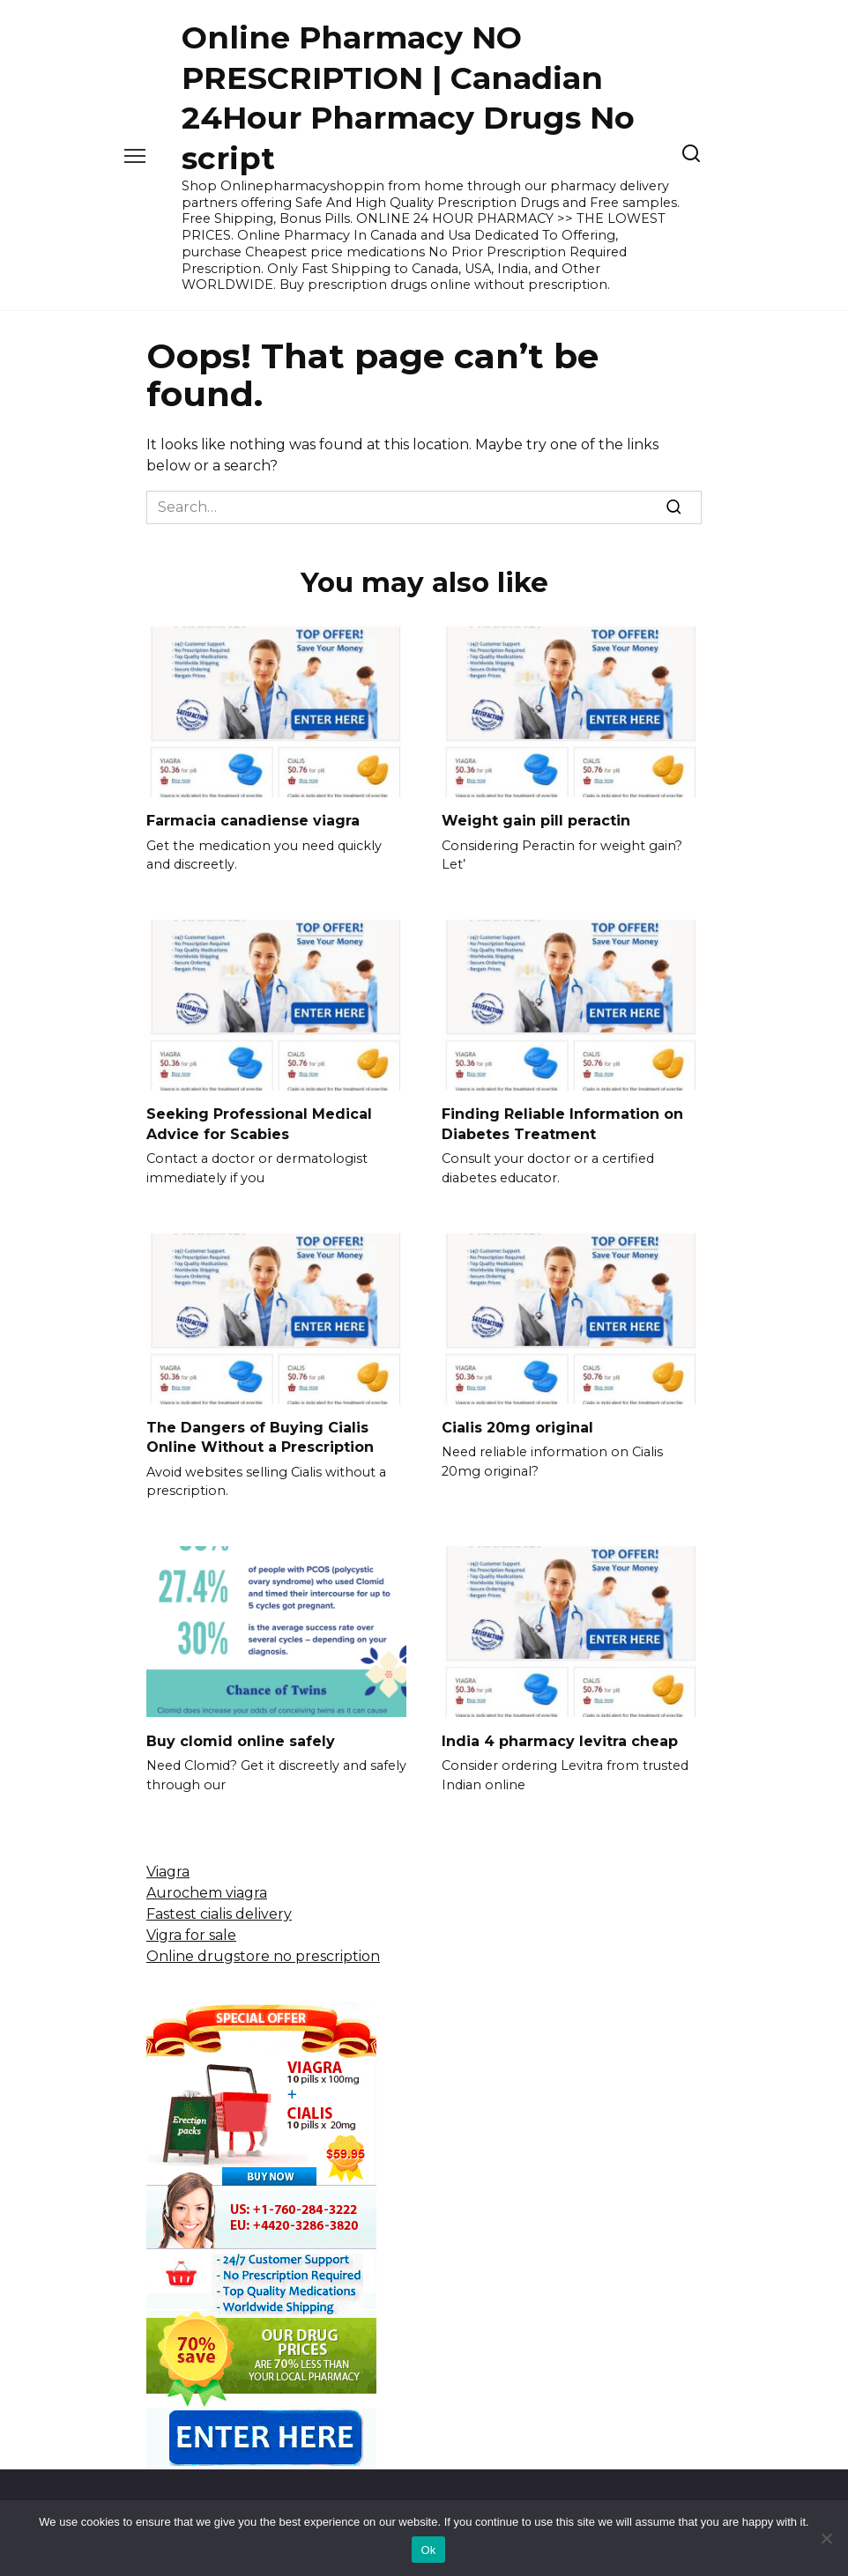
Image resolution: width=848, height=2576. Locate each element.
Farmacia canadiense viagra (253, 820)
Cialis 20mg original (517, 1427)
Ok (427, 2550)
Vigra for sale (191, 1935)
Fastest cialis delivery (219, 1914)
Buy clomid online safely (240, 1740)
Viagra (168, 1871)
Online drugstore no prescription (263, 1956)
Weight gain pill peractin (536, 820)
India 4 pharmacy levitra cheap (560, 1740)
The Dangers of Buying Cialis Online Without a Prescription (260, 1437)
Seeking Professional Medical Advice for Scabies (259, 1124)
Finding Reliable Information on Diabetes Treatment (562, 1124)
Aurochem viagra (206, 1892)
